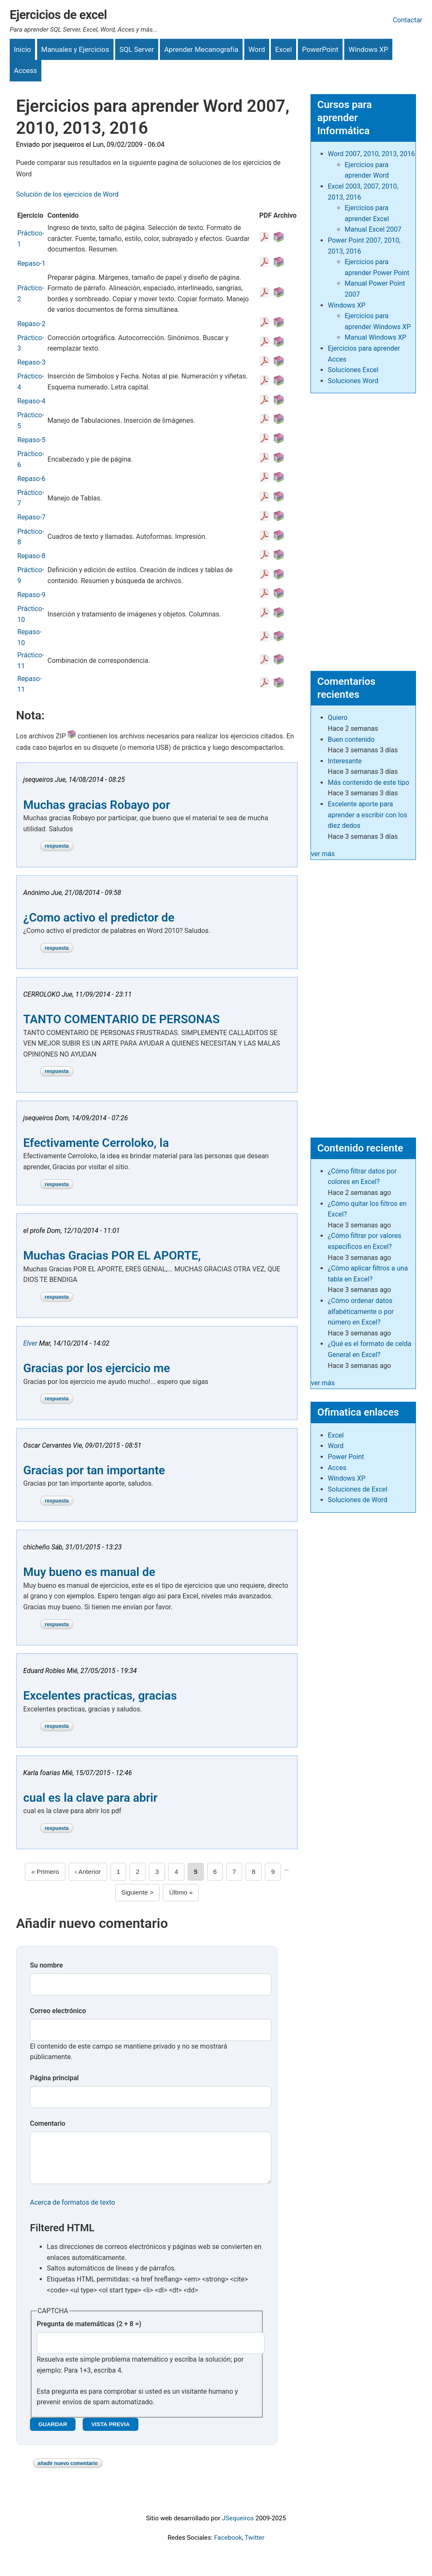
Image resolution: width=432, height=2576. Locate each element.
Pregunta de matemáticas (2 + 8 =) (89, 2332)
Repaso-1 (31, 263)
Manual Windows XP (375, 337)
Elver (31, 1343)
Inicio (22, 49)
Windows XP (368, 49)
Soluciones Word (353, 381)
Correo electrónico (58, 2011)
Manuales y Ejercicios (75, 49)
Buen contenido (351, 739)
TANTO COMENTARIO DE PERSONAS (121, 1019)
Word (256, 49)
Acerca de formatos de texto (72, 2211)
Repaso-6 (31, 479)
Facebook (228, 2546)
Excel (283, 49)
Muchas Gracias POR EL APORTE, (112, 1255)
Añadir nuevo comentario (68, 2472)
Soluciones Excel (353, 370)
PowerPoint (320, 49)
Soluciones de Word (357, 1500)
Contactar (407, 20)
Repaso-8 (31, 556)
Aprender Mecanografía (201, 49)
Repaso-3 (31, 362)
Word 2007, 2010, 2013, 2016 (371, 154)
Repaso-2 (31, 324)
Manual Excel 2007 (373, 229)
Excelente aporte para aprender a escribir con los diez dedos (367, 815)
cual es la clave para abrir (90, 1798)
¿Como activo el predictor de (98, 917)
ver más (323, 854)
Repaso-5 (31, 440)
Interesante (345, 761)
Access (25, 70)
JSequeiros (238, 2526)
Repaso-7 (31, 517)
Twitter (255, 2546)
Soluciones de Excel (357, 1489)
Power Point (346, 1457)
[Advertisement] (363, 528)
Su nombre (46, 1965)
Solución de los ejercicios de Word (67, 194)
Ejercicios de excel (58, 15)
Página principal (54, 2078)
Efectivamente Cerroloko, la (96, 1143)
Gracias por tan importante (94, 1470)
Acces (337, 1468)
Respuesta (57, 846)
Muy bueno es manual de (89, 1572)
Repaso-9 (31, 595)
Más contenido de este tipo (368, 782)
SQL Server (136, 49)
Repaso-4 (31, 401)
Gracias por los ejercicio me (96, 1368)
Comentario (47, 2123)
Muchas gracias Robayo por (96, 805)
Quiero (338, 718)
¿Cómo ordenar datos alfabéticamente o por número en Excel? (361, 1311)
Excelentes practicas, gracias (100, 1696)
